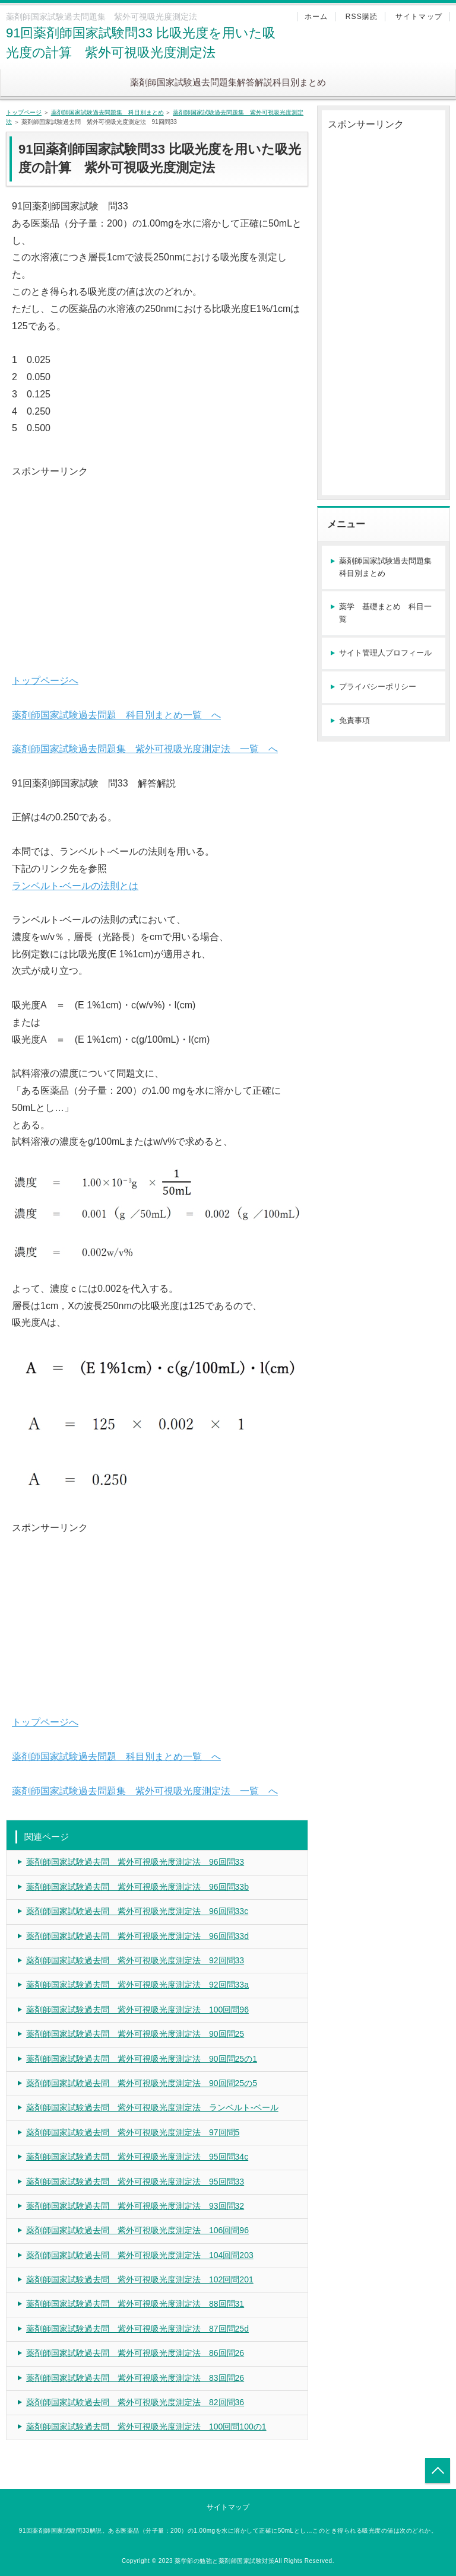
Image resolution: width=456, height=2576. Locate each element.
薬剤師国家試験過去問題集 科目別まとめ (107, 112)
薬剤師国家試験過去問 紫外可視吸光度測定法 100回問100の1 (146, 2426)
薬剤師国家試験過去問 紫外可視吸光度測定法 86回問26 (135, 2353)
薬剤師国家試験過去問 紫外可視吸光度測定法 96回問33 (135, 1862)
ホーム (316, 16)
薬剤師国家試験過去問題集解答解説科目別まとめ (228, 82)
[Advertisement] (157, 563)
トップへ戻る (437, 2470)
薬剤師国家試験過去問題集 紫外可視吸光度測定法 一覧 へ (145, 749)
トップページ (24, 112)
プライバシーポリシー (377, 686)
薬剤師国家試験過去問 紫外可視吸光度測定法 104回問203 (140, 2255)
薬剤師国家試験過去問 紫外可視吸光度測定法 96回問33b (137, 1887)
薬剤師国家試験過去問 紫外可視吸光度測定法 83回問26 (135, 2378)
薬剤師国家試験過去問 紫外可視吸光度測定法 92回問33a (137, 1984)
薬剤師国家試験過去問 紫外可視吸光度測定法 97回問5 (132, 2132)
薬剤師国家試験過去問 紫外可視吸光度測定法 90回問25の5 (141, 2083)
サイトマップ (418, 16)
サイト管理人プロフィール (385, 652)
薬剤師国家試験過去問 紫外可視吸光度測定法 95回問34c (137, 2156)
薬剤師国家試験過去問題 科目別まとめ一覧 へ (116, 715)
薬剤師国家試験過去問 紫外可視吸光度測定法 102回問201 (140, 2279)
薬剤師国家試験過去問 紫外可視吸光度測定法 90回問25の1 (141, 2059)
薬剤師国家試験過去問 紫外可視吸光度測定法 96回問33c (137, 1911)
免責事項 (354, 720)
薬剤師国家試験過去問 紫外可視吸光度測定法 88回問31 (135, 2303)
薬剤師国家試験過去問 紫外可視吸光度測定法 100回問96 (137, 2009)
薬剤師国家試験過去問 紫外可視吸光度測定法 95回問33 (135, 2181)
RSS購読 (362, 16)
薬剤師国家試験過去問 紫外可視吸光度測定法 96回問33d (137, 1936)
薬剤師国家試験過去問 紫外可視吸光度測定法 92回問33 (135, 1960)
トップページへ (45, 681)
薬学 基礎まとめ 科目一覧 (385, 612)
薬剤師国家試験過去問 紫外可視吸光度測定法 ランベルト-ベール (152, 2107)
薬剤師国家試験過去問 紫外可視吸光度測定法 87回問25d (137, 2328)
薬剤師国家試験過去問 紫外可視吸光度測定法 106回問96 (137, 2230)
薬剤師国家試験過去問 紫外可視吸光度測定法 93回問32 (135, 2206)
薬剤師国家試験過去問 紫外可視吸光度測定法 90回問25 (135, 2034)
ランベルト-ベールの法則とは (75, 886)
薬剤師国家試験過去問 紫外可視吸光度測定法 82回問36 (135, 2402)
